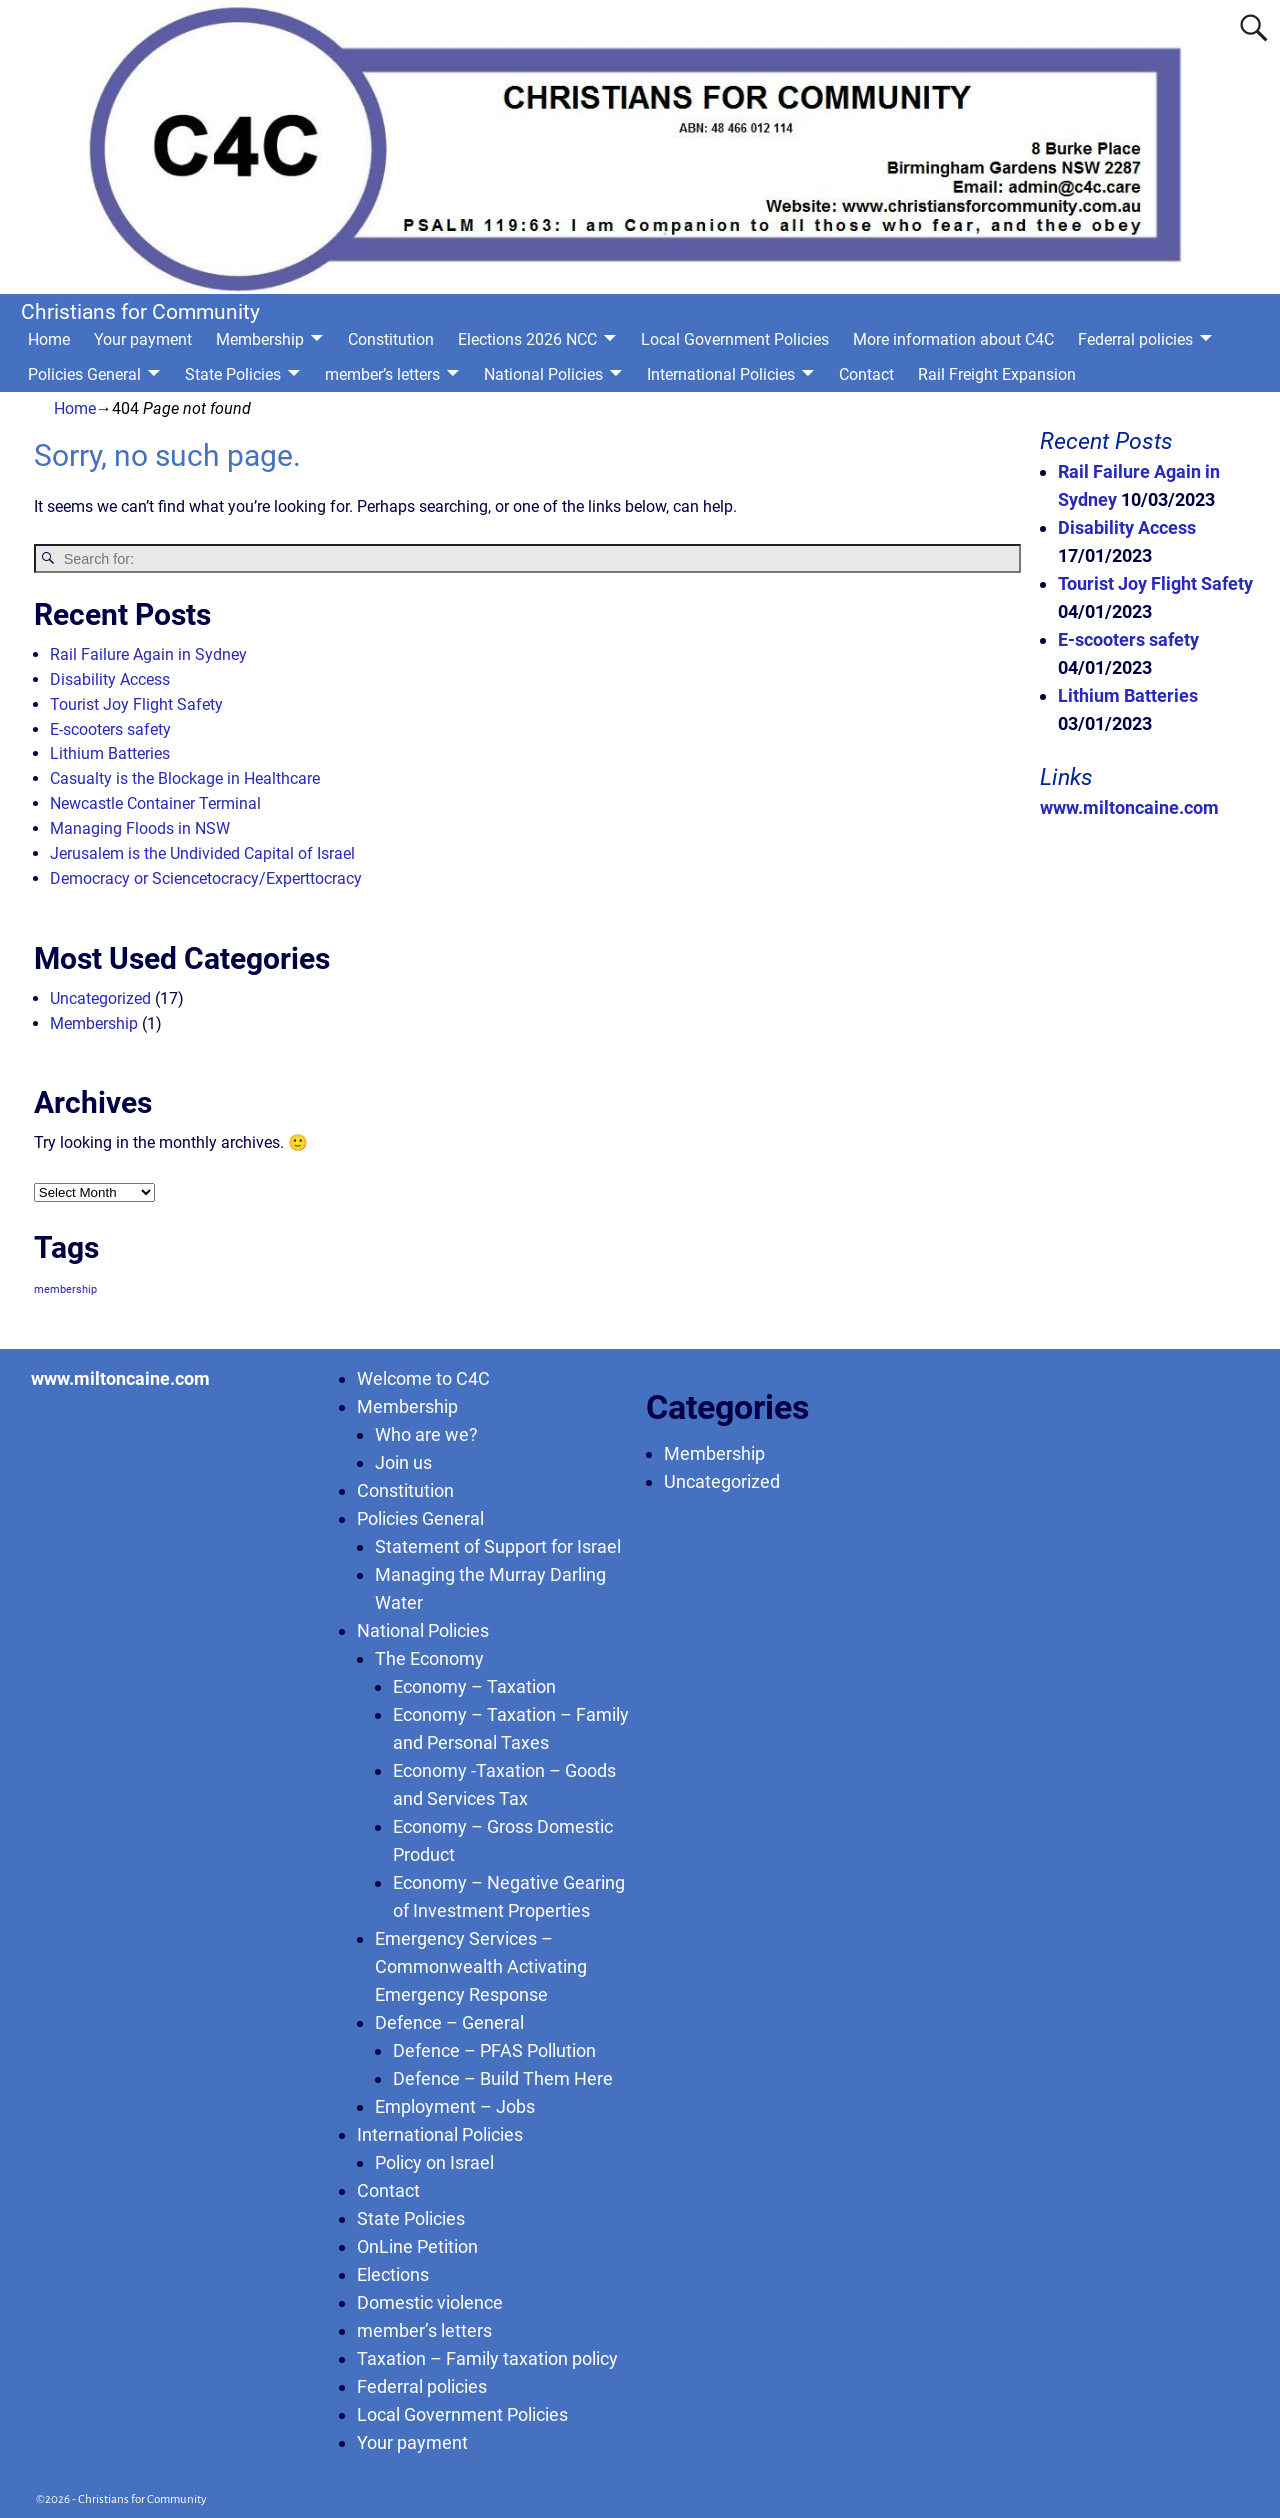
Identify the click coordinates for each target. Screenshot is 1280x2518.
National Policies (543, 374)
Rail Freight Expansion (997, 374)
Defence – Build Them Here (503, 2078)
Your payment (143, 339)
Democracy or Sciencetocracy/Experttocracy (206, 878)
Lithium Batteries (110, 753)
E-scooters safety (110, 729)
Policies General (84, 374)
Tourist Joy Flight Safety (136, 704)
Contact (866, 374)
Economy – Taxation (474, 1686)
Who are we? (426, 1434)
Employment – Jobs (455, 2106)
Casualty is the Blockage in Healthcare (185, 778)
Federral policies (1135, 339)
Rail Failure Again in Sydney (148, 654)
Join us (403, 1462)
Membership (260, 339)
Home (49, 339)
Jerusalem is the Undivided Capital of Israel (202, 853)
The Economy (429, 1658)
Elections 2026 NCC (527, 339)
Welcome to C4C (423, 1378)
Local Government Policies (735, 339)
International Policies (721, 374)
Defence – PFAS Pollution (494, 2050)
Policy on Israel (434, 2162)
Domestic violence (430, 2302)
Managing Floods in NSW (140, 828)
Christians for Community (140, 311)
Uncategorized (100, 998)
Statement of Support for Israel (498, 1546)
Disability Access (110, 679)
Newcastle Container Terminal (155, 803)
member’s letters (382, 374)
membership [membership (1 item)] (65, 1289)
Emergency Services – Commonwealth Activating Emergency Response (481, 1966)
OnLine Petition (417, 2246)
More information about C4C (953, 339)
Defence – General (449, 2022)
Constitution (391, 339)
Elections (393, 2274)
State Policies (233, 374)
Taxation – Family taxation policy (487, 2358)
